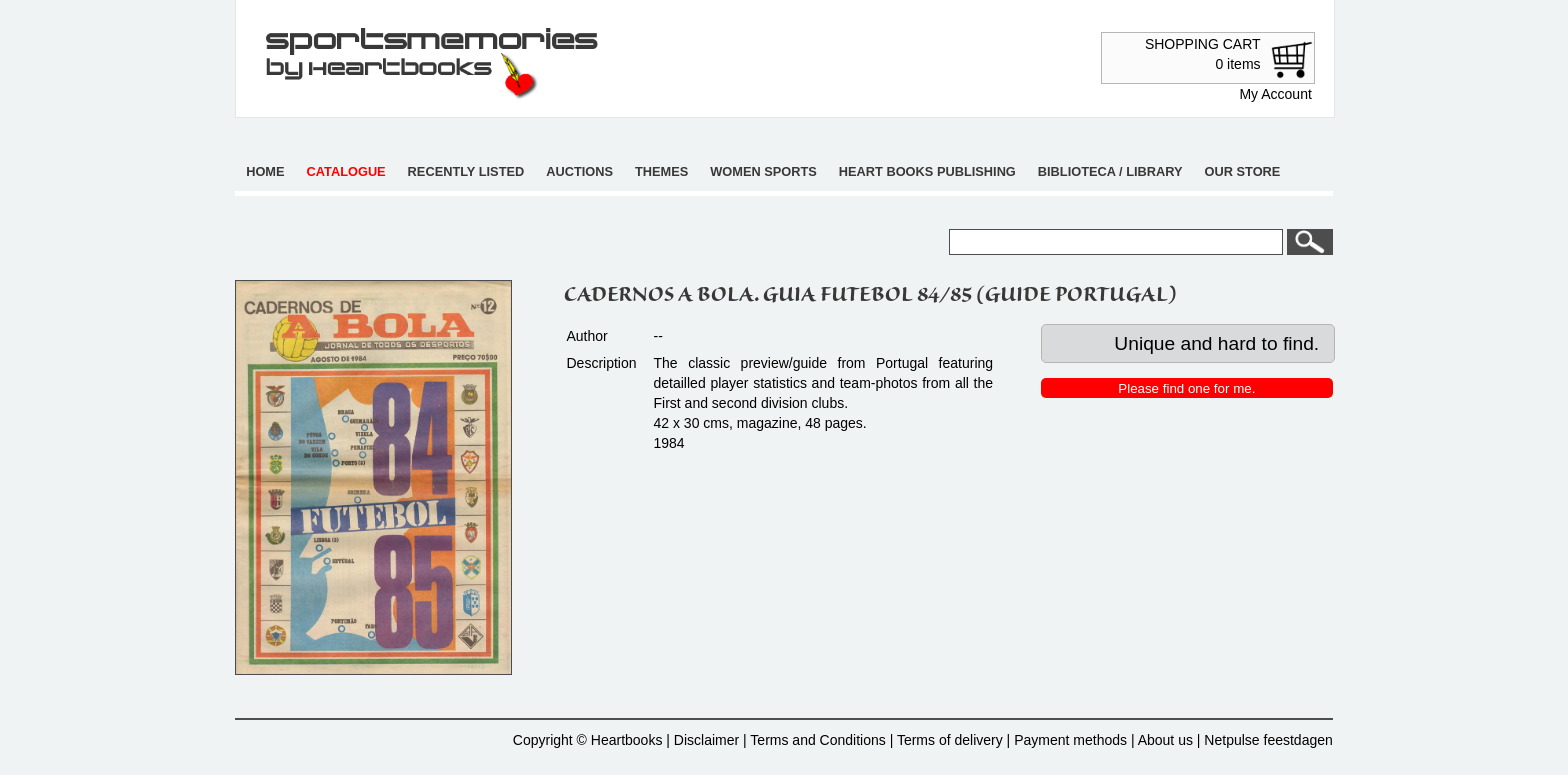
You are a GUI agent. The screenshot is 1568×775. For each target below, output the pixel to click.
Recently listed (466, 171)
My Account (1275, 94)
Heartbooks (627, 740)
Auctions (579, 171)
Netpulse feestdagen (1268, 740)
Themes (661, 171)
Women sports (763, 171)
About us (1165, 740)
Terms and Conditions (817, 740)
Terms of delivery (950, 740)
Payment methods (1070, 740)
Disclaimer (706, 740)
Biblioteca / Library (1110, 171)
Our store (1243, 171)
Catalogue (346, 171)
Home (265, 171)
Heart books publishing (927, 171)
